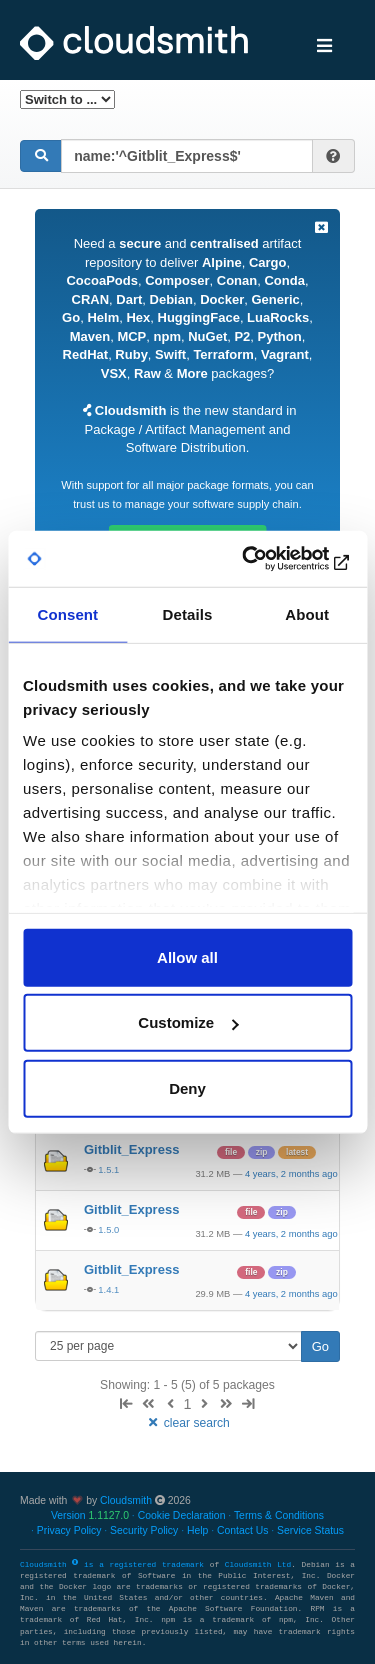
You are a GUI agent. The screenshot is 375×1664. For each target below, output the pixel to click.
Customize (188, 1022)
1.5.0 (108, 1229)
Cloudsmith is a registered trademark (115, 1565)
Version (90, 1515)
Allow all (187, 956)
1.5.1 (108, 1169)
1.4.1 (108, 1289)
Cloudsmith (126, 1500)
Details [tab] (188, 613)
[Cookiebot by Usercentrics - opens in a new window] (267, 559)
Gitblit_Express (131, 1149)
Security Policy (144, 1530)
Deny (187, 1087)
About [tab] (307, 613)
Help (197, 1530)
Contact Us (242, 1530)
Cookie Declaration (182, 1515)
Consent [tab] (67, 613)
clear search (187, 1423)
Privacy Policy (69, 1530)
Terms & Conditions (279, 1515)
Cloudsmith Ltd (258, 1565)
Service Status (310, 1530)
